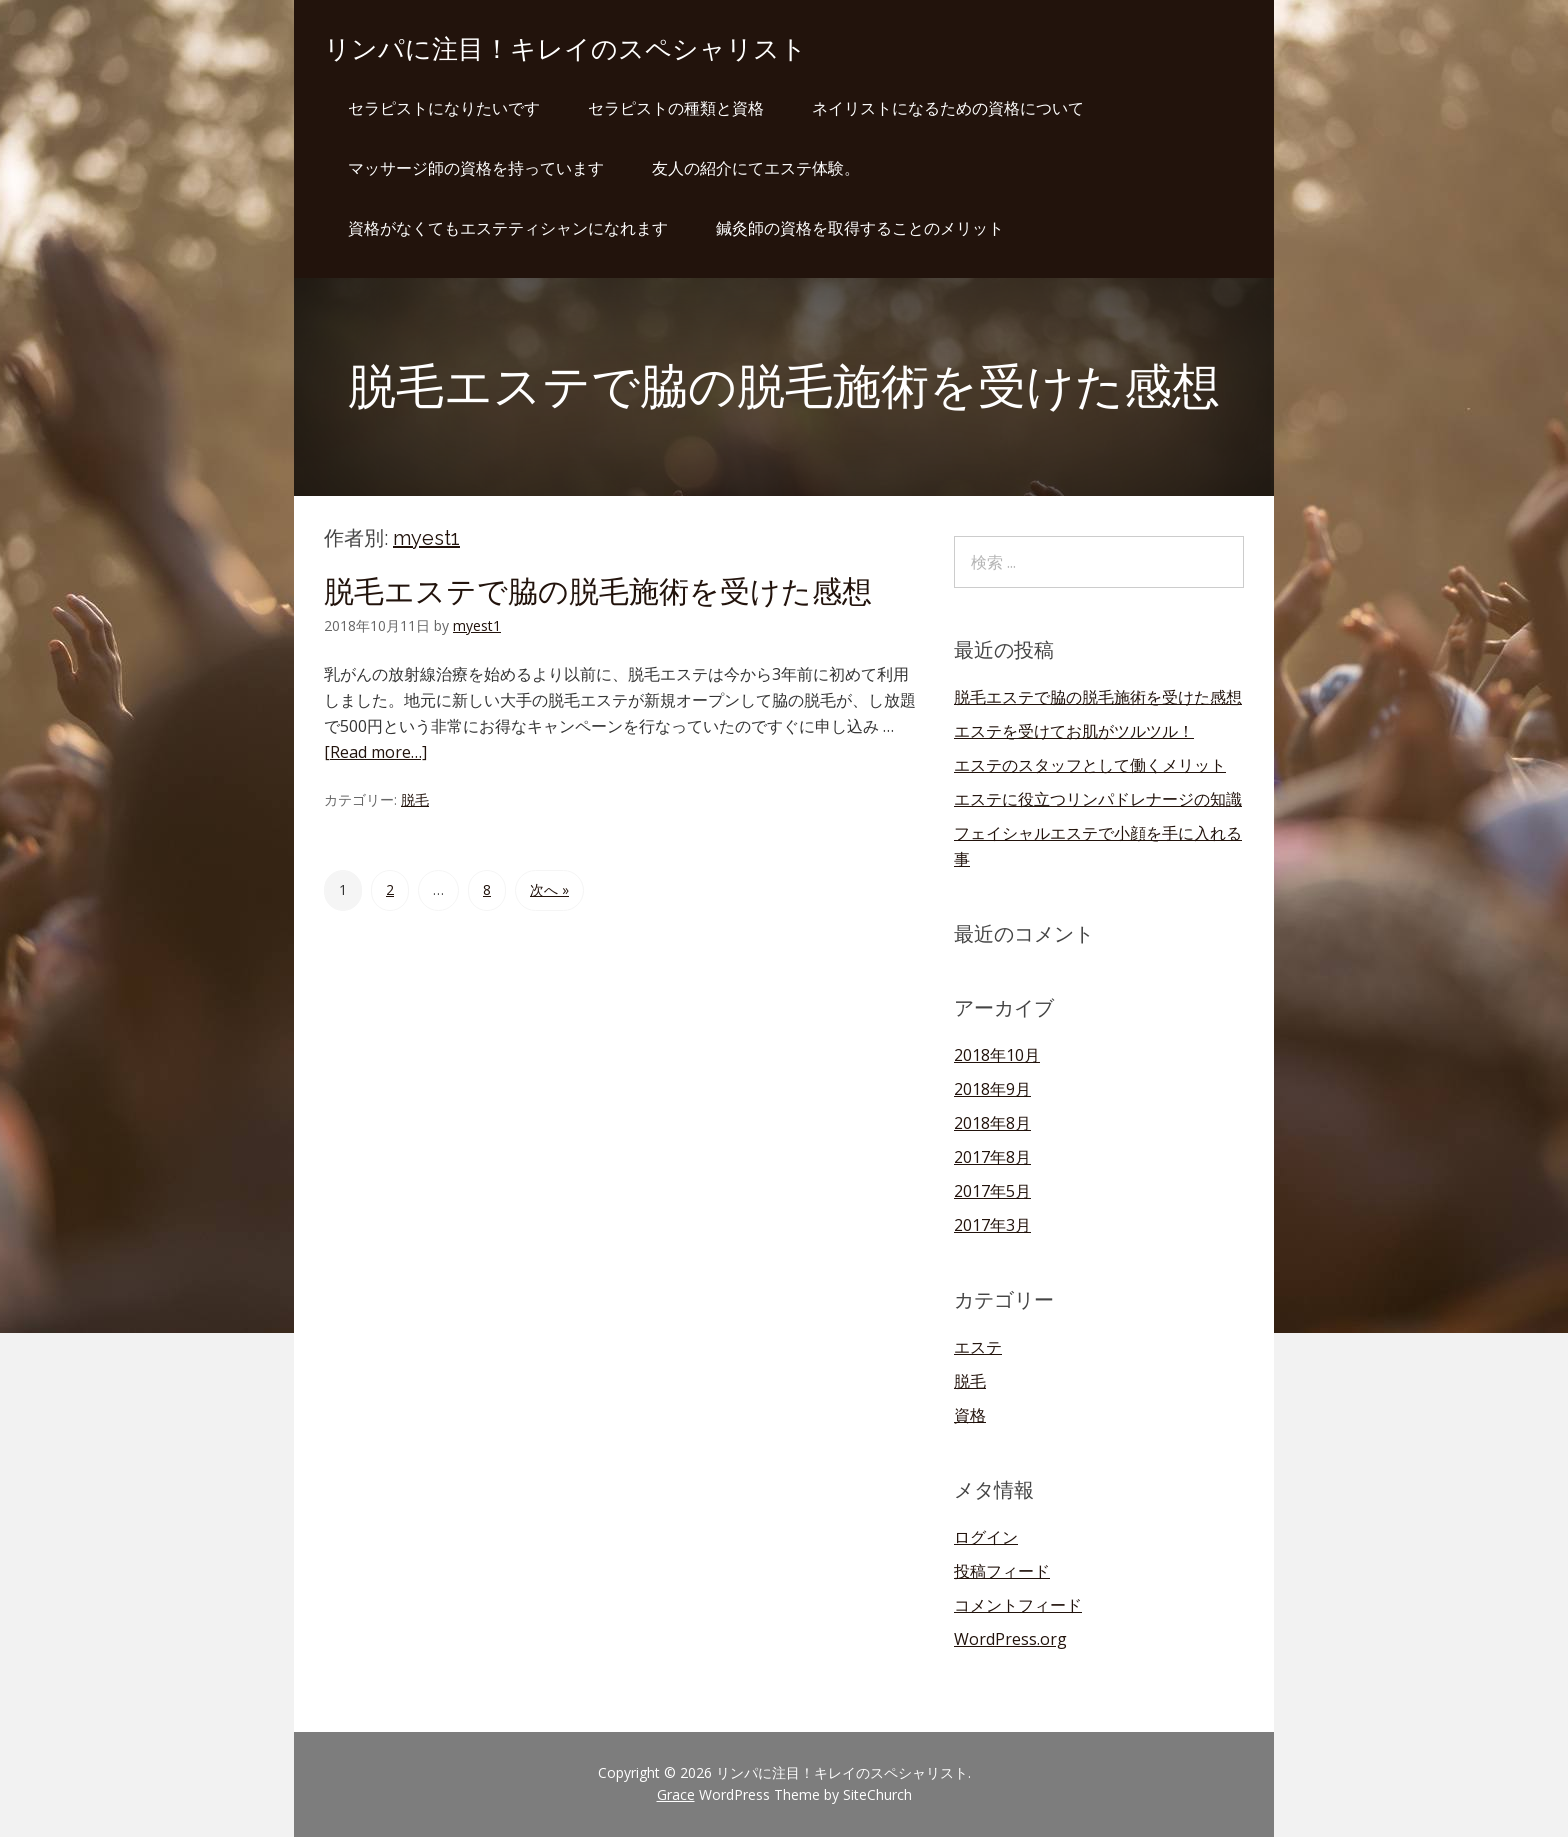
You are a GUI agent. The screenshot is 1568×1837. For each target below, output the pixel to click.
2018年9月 (992, 1089)
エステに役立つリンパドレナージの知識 (1098, 799)
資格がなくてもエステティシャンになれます (508, 228)
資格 (970, 1415)
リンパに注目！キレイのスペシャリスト (565, 49)
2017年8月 (992, 1157)
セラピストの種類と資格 (676, 108)
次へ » (549, 889)
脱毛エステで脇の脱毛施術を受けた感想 (598, 591)
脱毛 (415, 799)
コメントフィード (1018, 1605)
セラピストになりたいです (444, 108)
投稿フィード (1002, 1571)
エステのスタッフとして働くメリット (1090, 765)
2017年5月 (992, 1191)
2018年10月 (997, 1055)
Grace (676, 1794)
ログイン (986, 1537)
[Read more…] (375, 752)
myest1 (426, 538)
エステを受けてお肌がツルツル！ (1074, 731)
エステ (978, 1347)
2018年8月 (992, 1123)
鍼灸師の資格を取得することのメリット (860, 228)
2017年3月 (992, 1225)
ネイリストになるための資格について (948, 108)
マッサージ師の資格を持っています (476, 168)
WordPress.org (1010, 1639)
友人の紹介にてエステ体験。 (756, 168)
